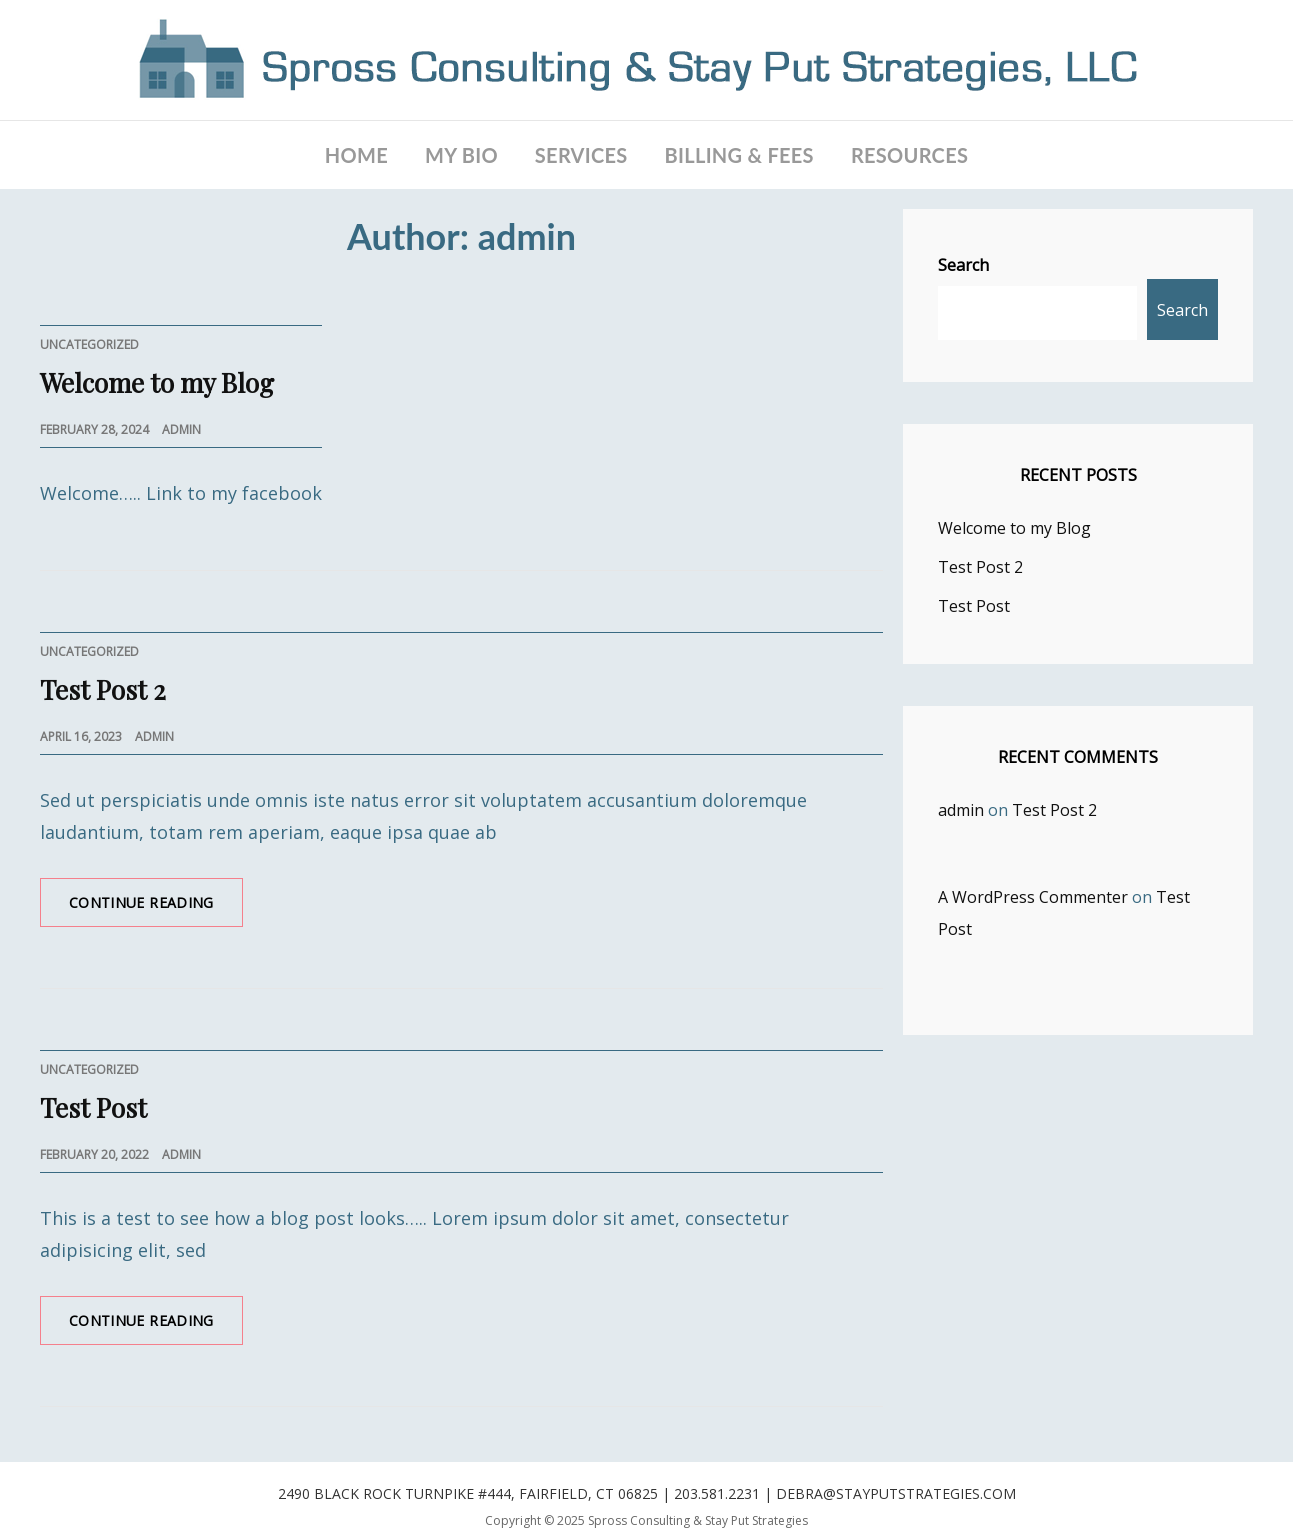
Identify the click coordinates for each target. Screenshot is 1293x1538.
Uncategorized (89, 344)
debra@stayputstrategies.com (896, 1493)
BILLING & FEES (739, 155)
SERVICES (581, 155)
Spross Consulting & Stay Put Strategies (698, 1520)
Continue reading (156, 909)
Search (963, 265)
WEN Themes (652, 1536)
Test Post (93, 1107)
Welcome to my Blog (157, 382)
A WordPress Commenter (1033, 897)
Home (356, 155)
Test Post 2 (103, 689)
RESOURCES (909, 155)
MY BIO (461, 155)
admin (181, 429)
